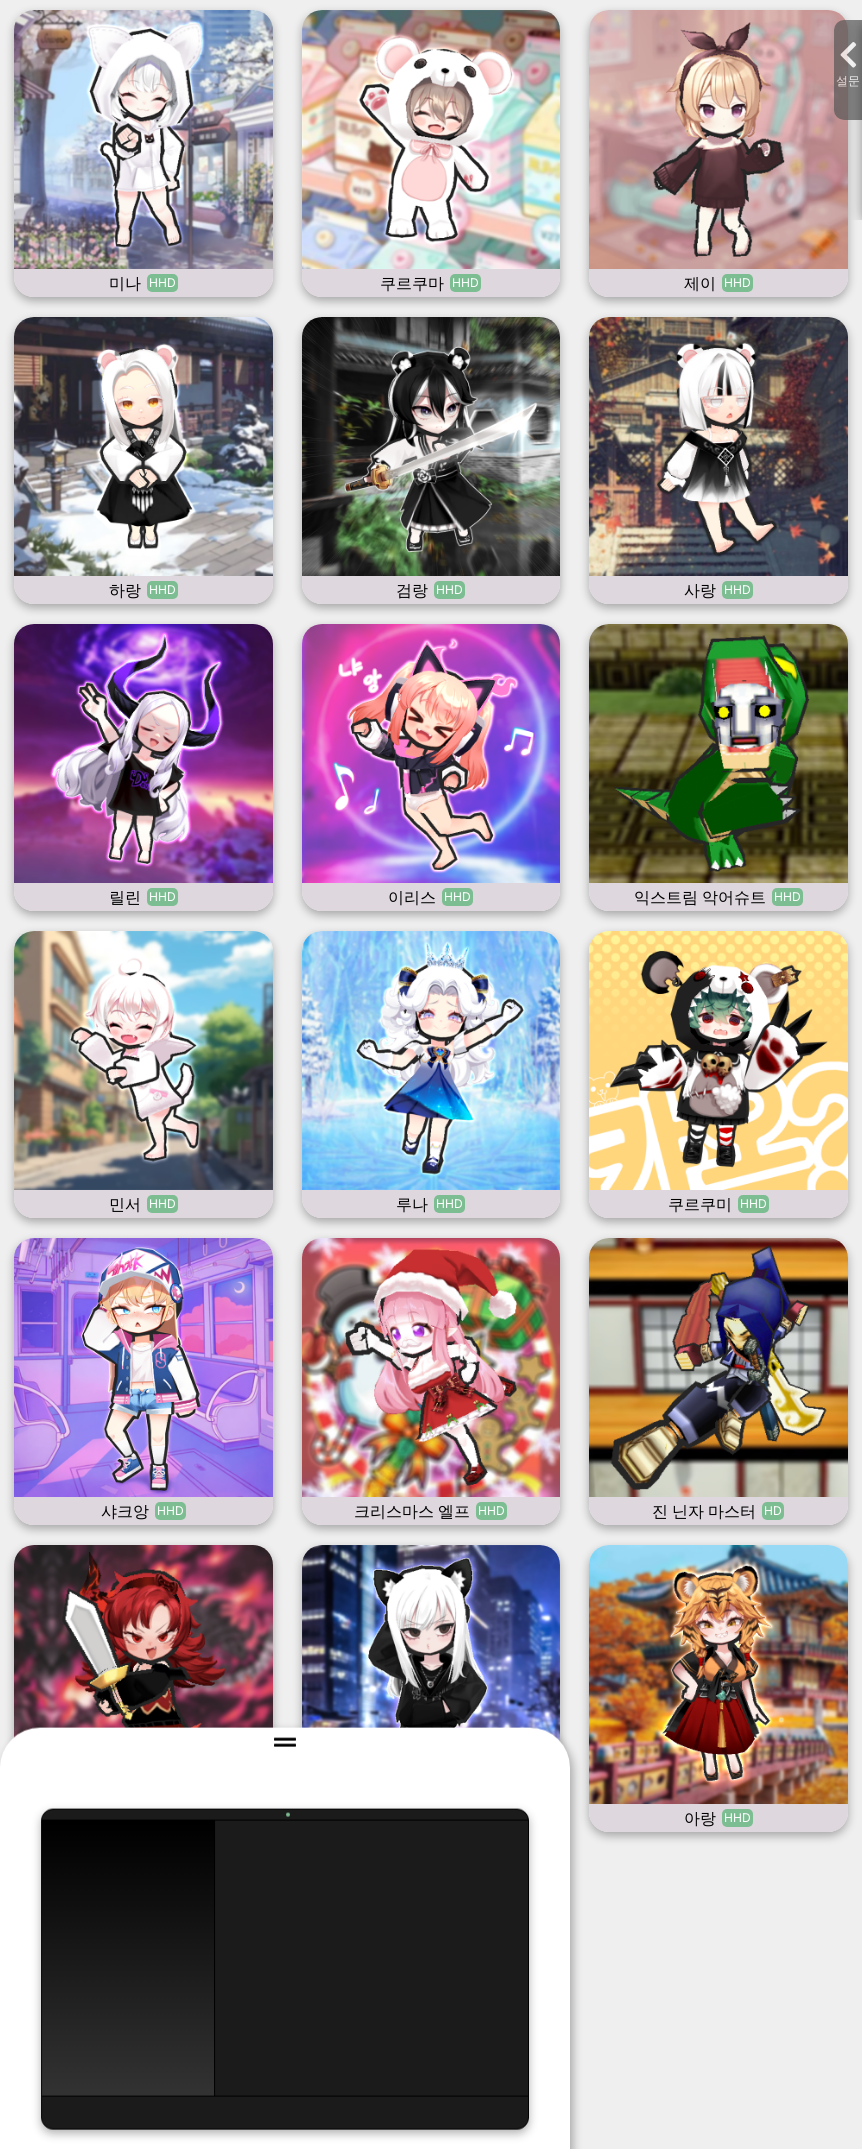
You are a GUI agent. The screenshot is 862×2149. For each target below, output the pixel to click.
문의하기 (432, 1324)
